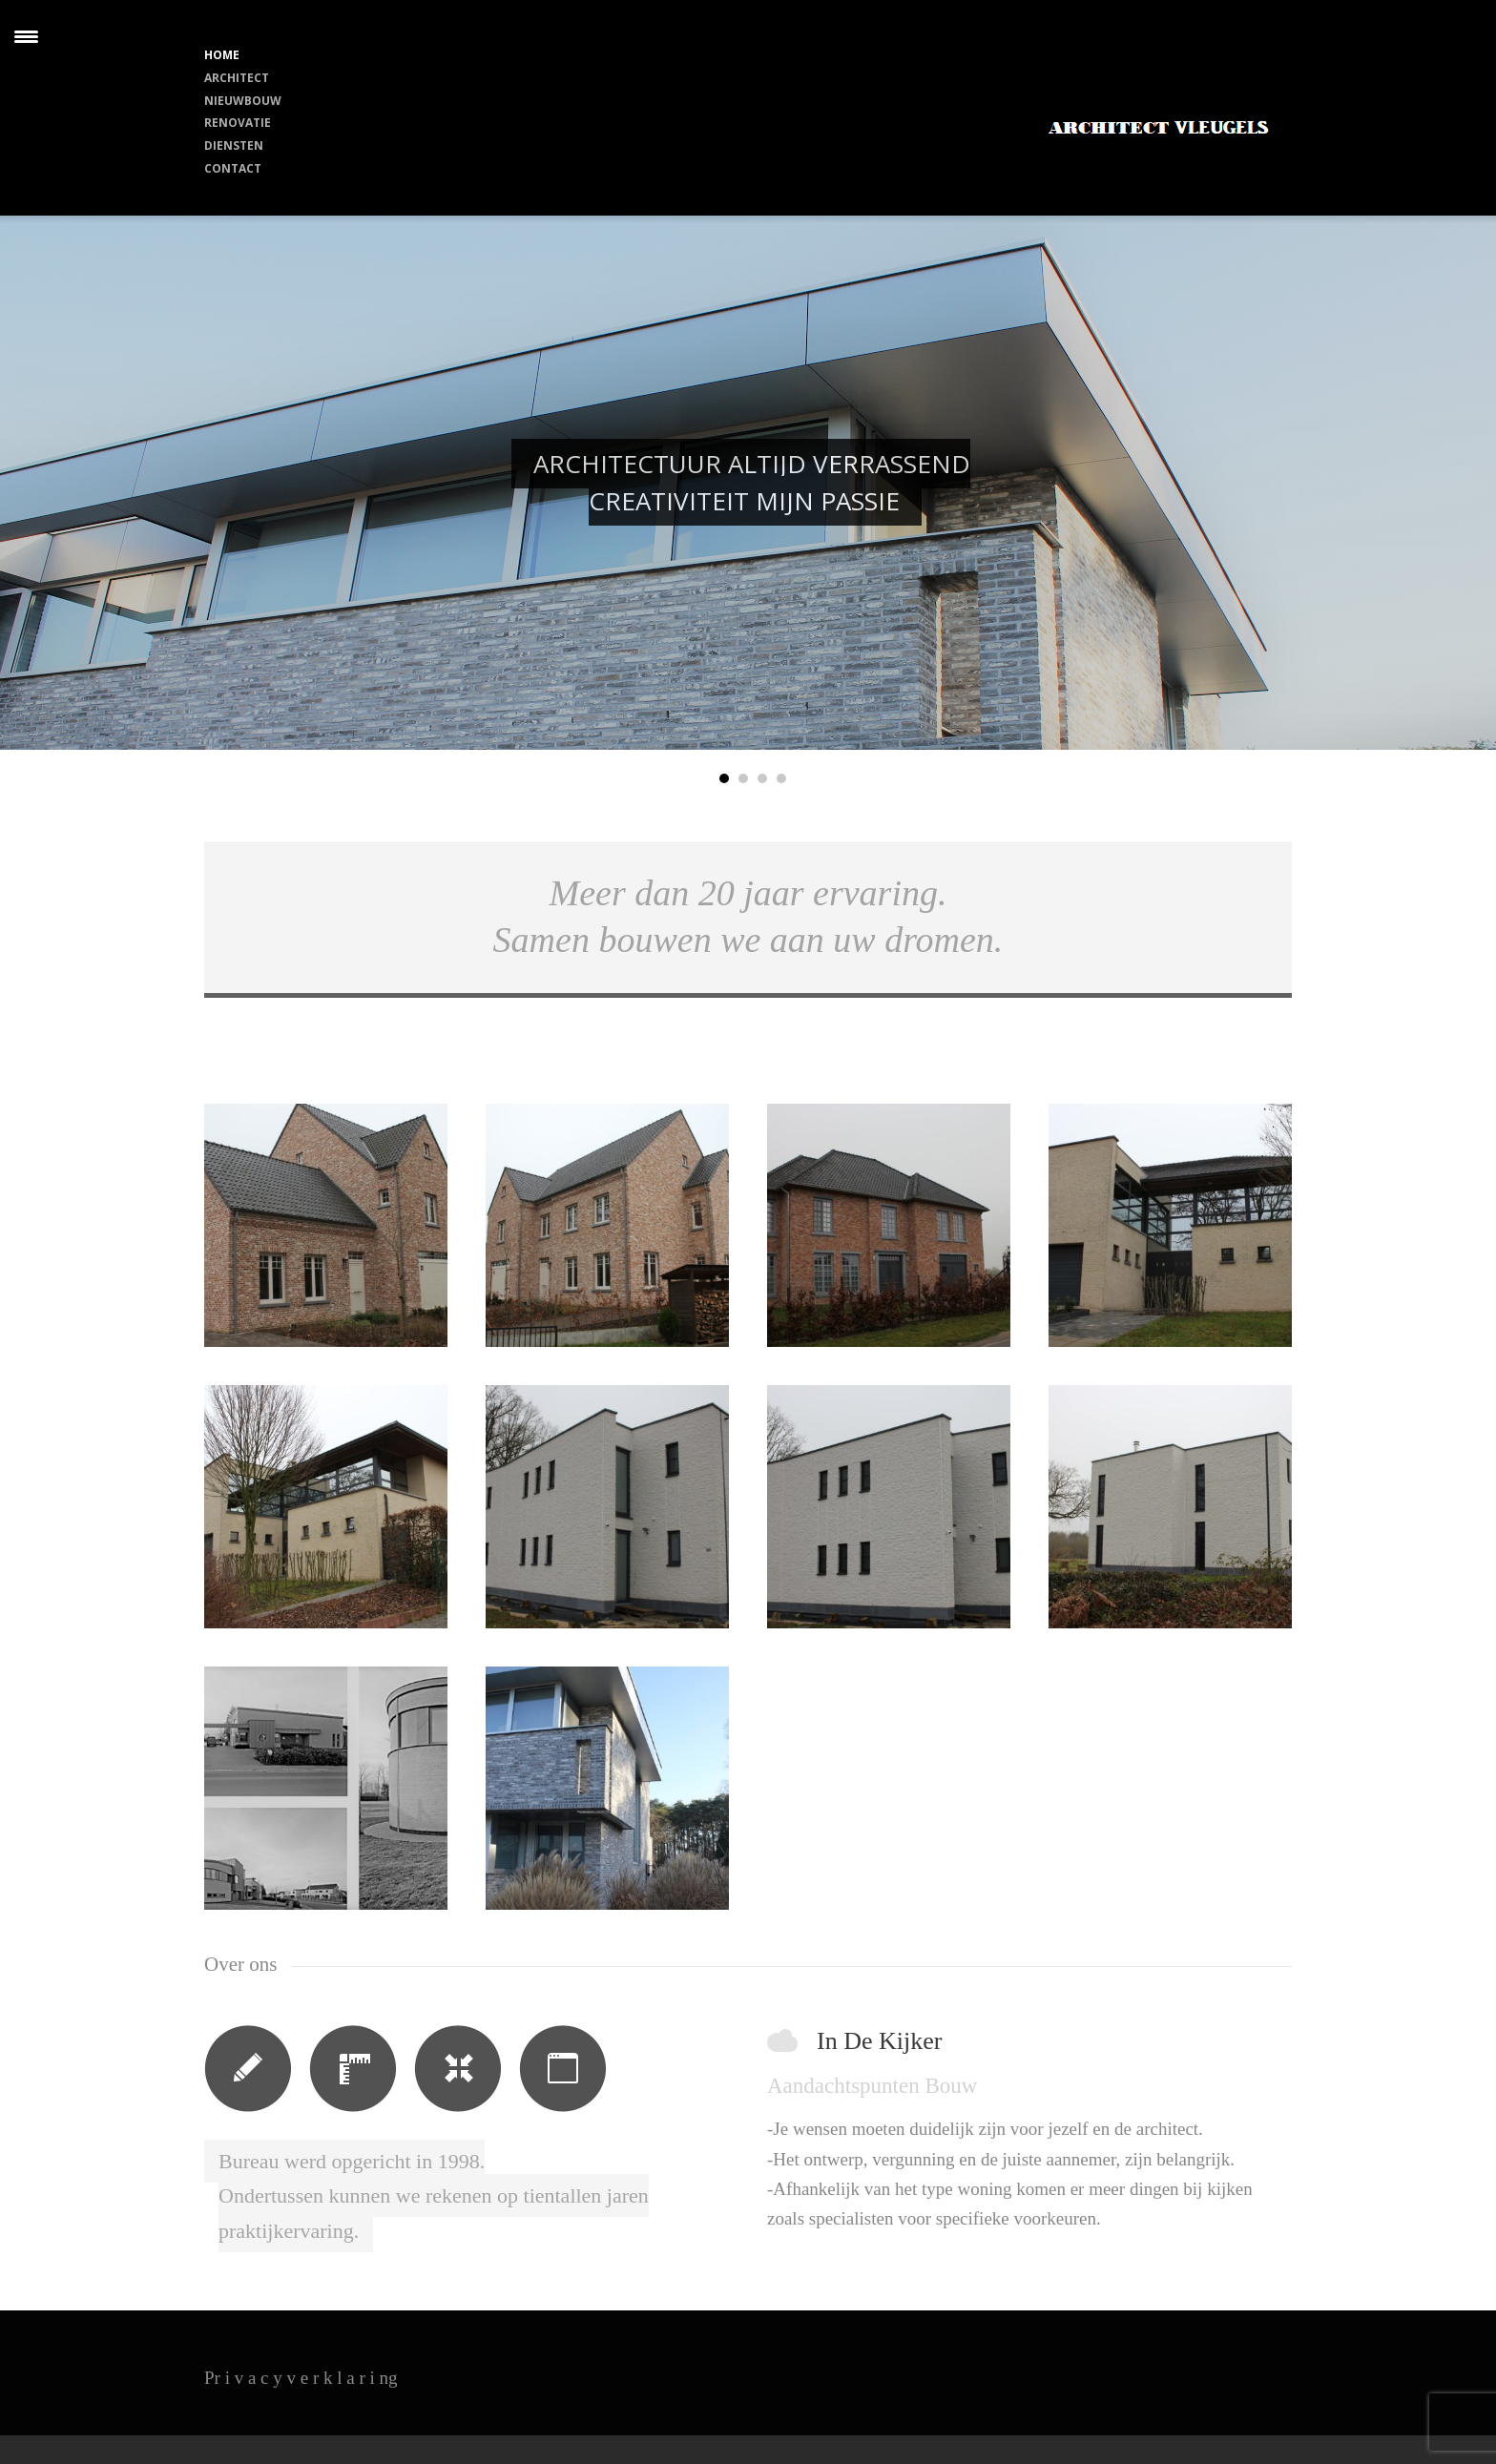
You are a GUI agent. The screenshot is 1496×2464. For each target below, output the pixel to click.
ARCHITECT (236, 78)
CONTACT (232, 168)
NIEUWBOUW (242, 101)
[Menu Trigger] (26, 36)
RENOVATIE (237, 122)
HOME (221, 55)
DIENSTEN (233, 145)
